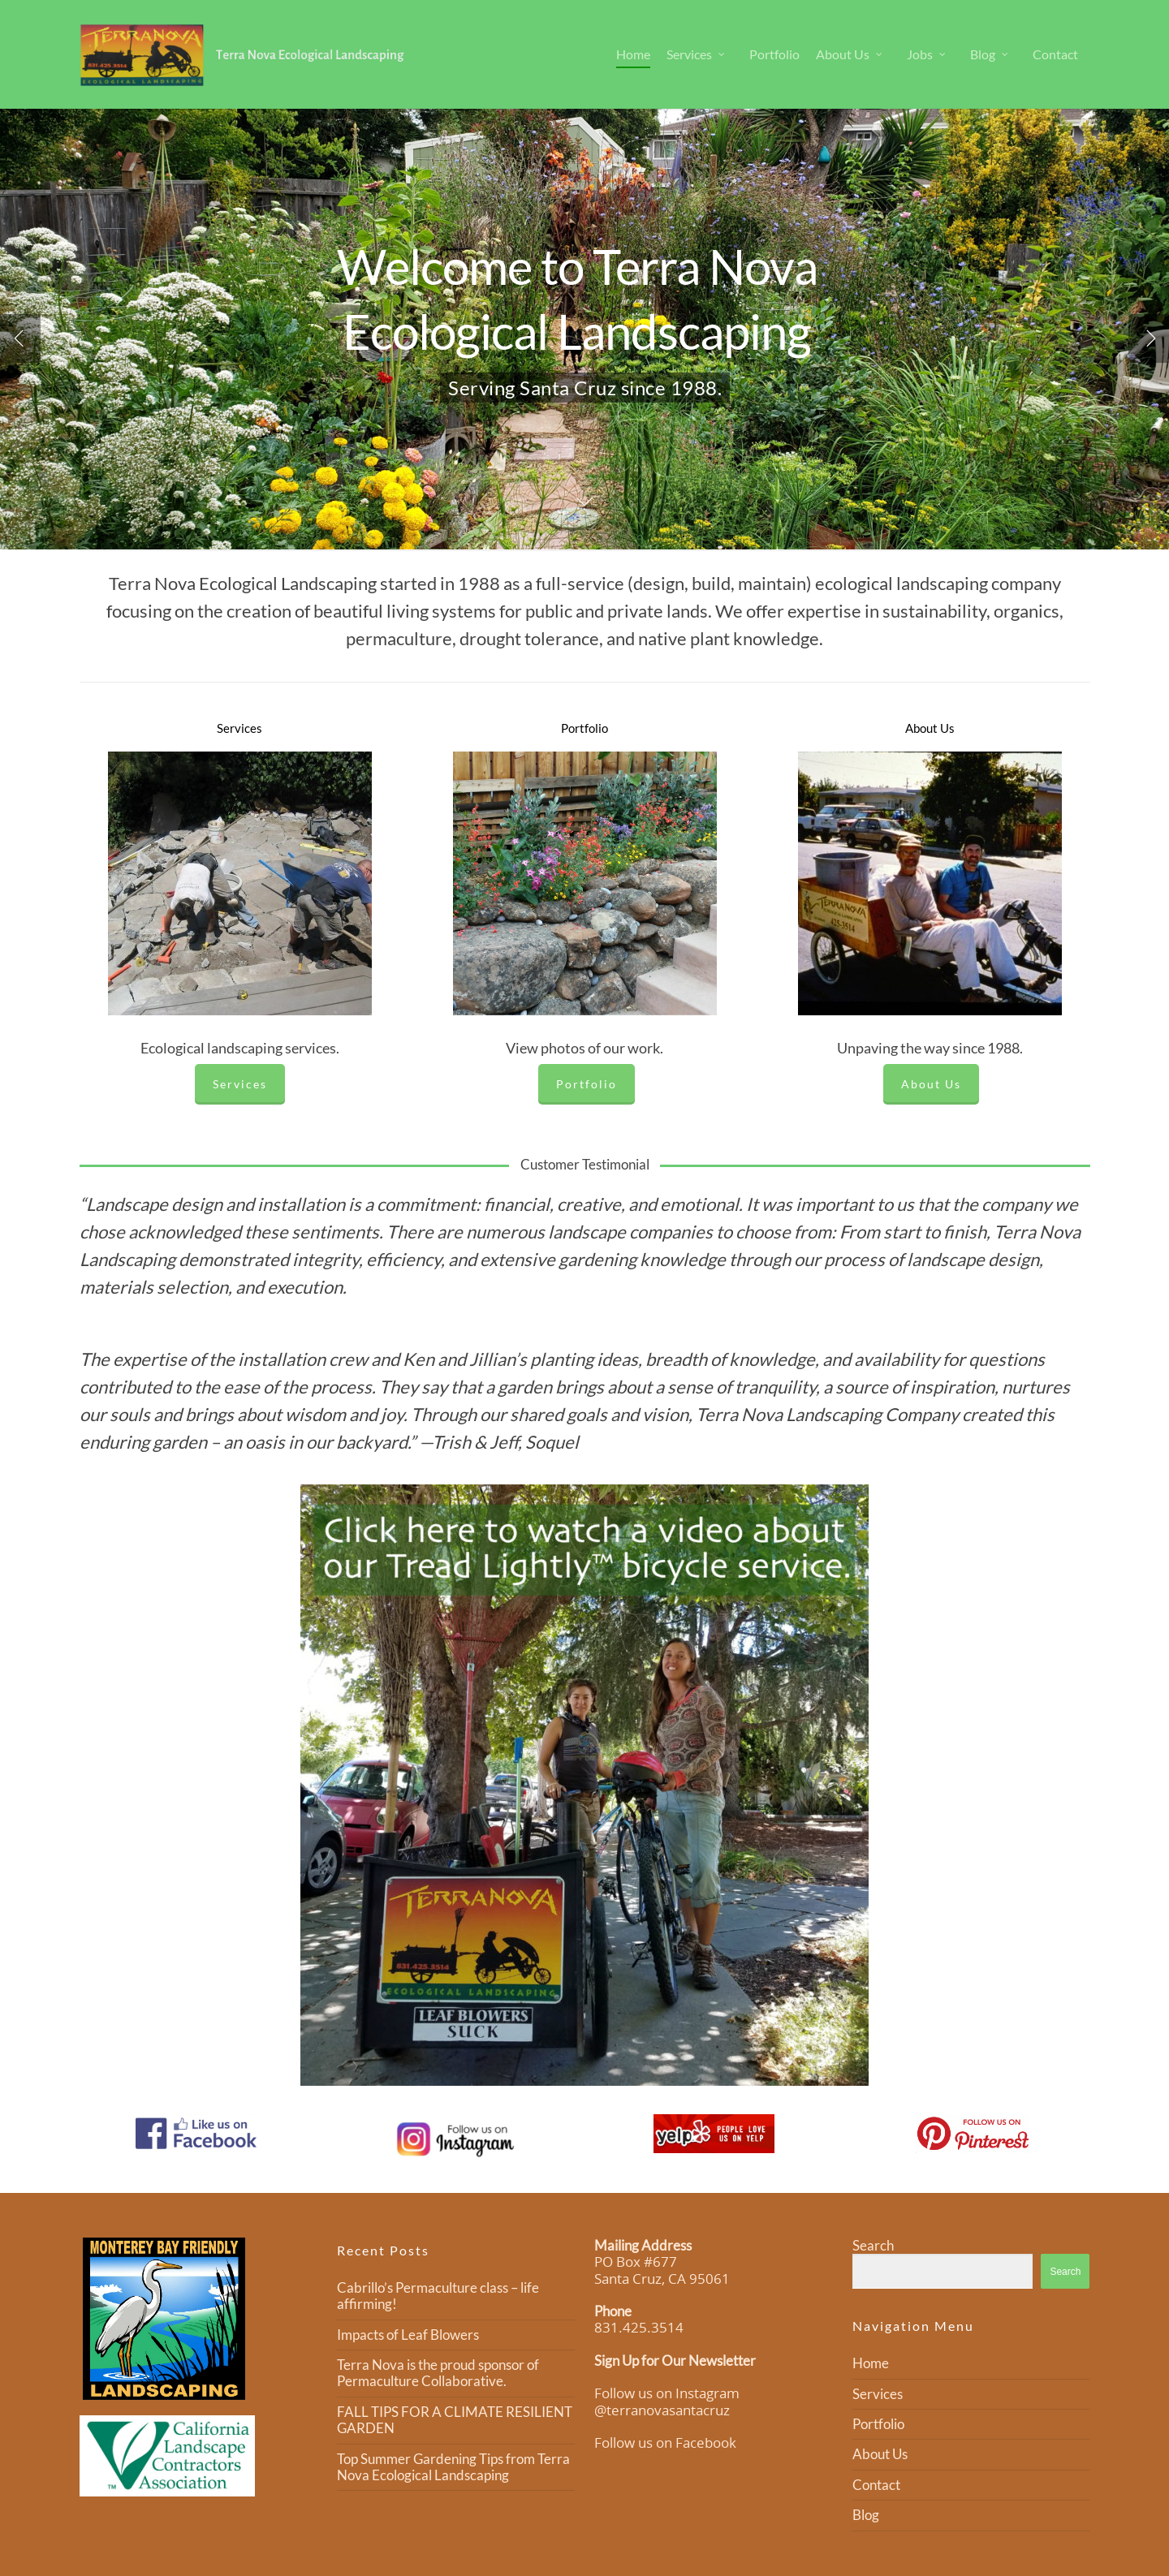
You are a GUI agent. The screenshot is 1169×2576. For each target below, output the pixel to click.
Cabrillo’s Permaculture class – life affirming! (438, 2295)
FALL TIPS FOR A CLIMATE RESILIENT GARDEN (454, 2419)
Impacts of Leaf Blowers (408, 2334)
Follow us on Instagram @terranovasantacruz (667, 2401)
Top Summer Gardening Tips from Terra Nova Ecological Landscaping (453, 2466)
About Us (850, 54)
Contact (1055, 54)
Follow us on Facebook (665, 2442)
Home (633, 54)
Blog (990, 54)
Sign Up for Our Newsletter (675, 2360)
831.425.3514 (639, 2327)
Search (873, 2245)
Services (696, 54)
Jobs (927, 54)
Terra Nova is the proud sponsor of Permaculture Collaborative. (438, 2372)
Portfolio (774, 54)
